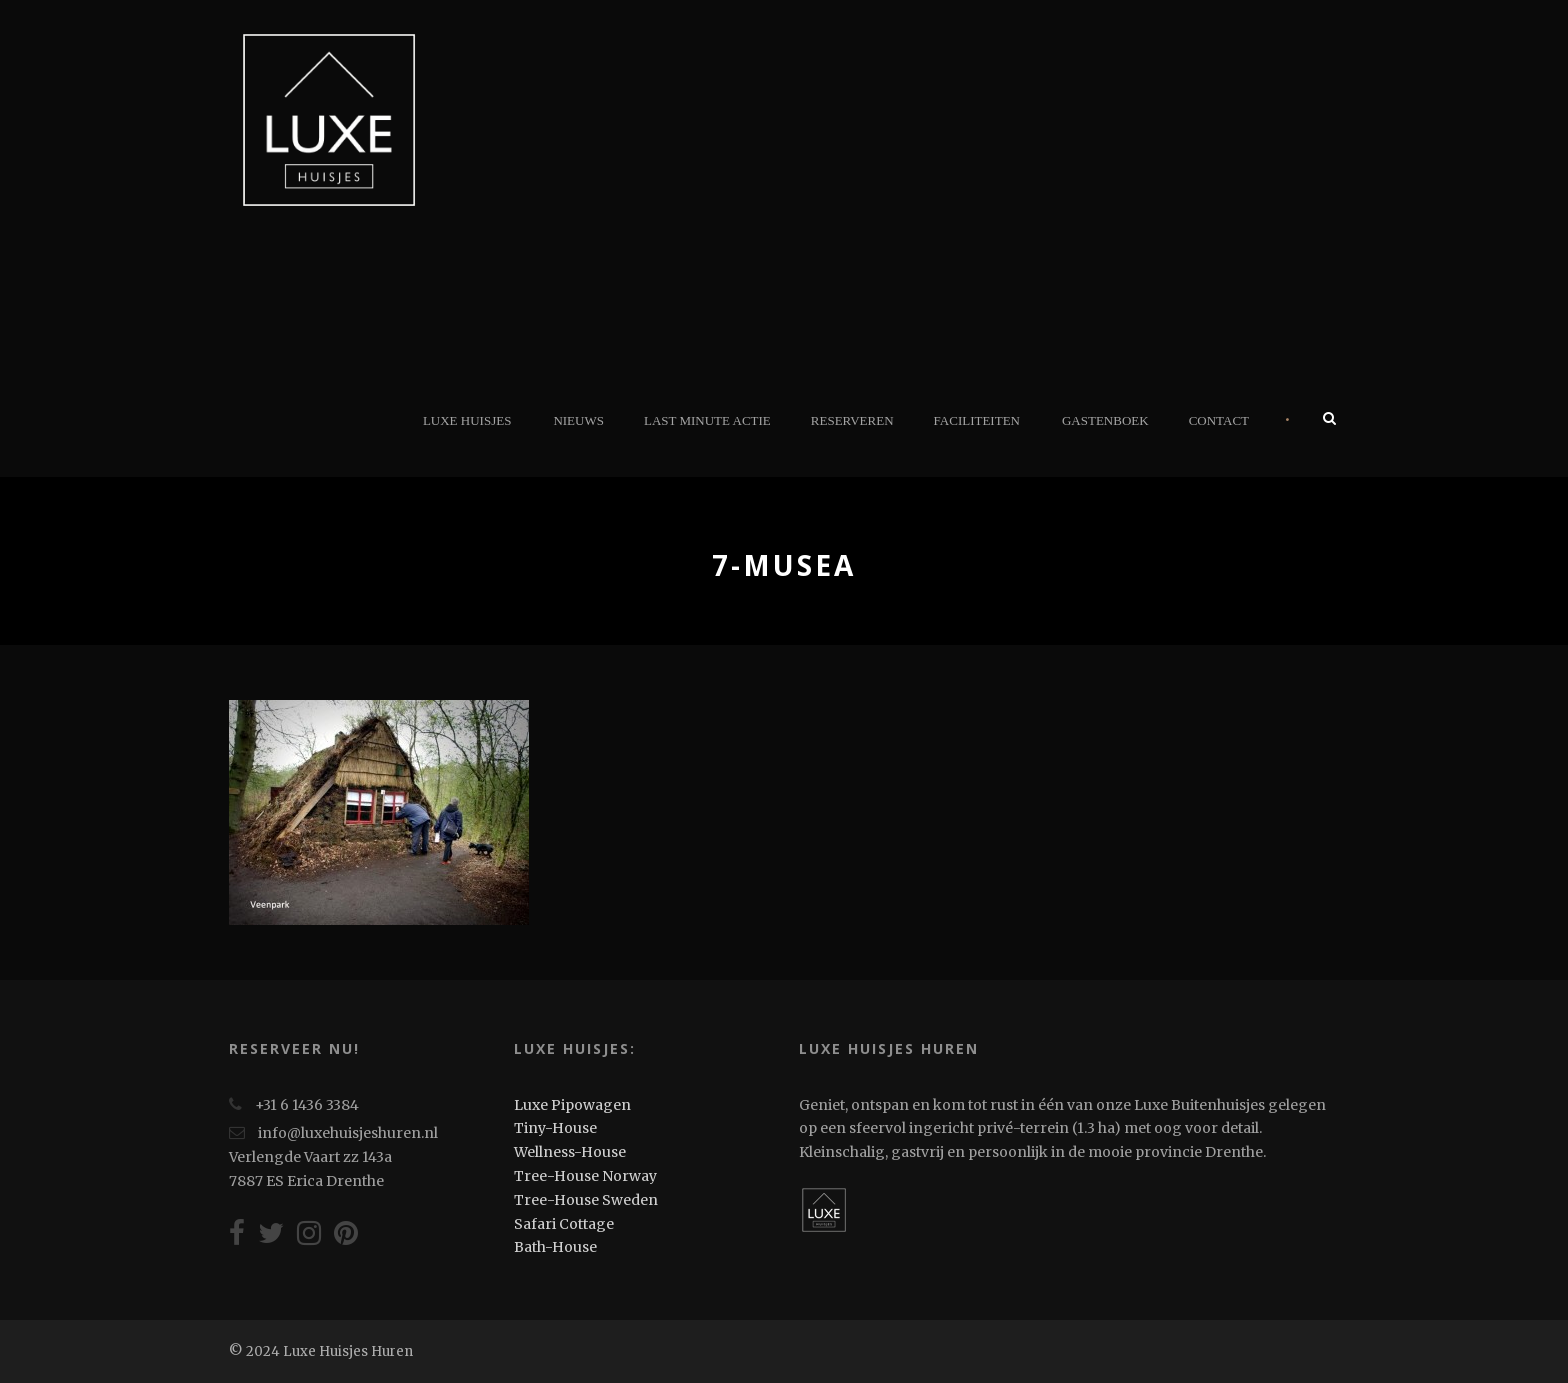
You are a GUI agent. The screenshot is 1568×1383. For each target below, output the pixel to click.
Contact (1219, 420)
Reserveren (852, 420)
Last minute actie (707, 420)
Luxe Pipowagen (572, 1105)
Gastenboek (1105, 420)
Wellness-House (570, 1152)
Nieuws (578, 420)
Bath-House (555, 1247)
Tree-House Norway (585, 1176)
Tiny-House (555, 1128)
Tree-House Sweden (586, 1200)
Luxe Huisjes (467, 420)
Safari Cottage (564, 1224)
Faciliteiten (977, 420)
